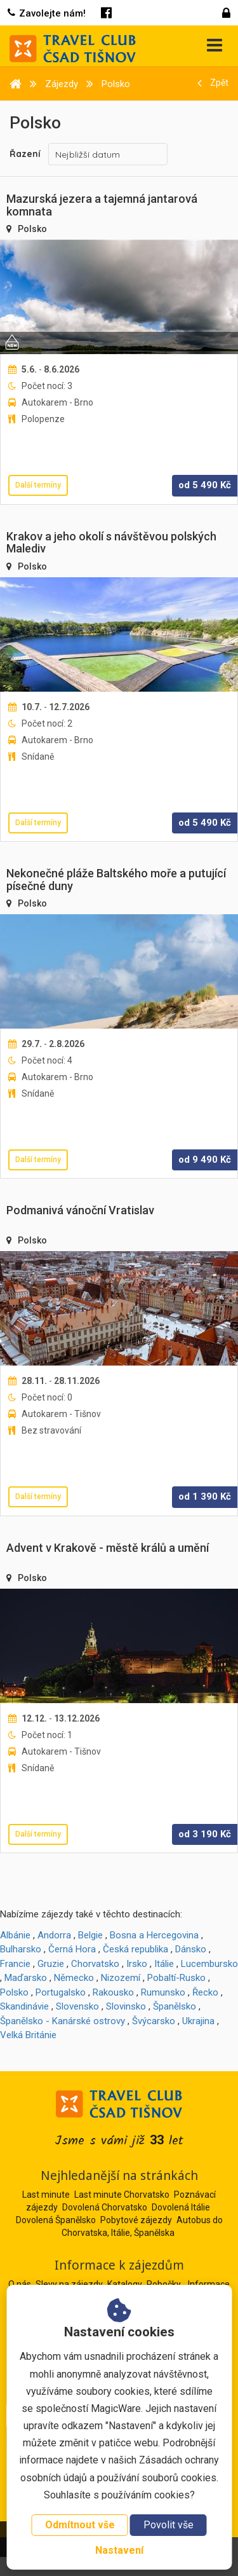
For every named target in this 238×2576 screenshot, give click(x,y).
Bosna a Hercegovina (154, 1935)
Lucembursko (209, 1964)
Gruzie (50, 1964)
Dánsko (190, 1949)
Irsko (136, 1964)
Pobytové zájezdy (136, 2220)
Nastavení (119, 2550)
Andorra (54, 1935)
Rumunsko (163, 1992)
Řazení (25, 154)
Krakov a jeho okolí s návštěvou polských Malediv (111, 543)
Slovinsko (126, 2006)
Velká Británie (28, 2035)
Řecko (205, 1992)
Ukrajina (198, 2021)
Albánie (15, 1935)
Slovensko (77, 2006)
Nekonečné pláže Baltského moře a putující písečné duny (116, 880)
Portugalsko (61, 1992)
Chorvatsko (95, 1964)
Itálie (164, 1964)
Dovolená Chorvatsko (104, 2207)
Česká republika (135, 1949)
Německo (74, 1977)
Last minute (46, 2194)
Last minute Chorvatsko (121, 2194)
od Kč (204, 485)
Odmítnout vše (80, 2525)
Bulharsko (20, 1949)
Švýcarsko (153, 2021)
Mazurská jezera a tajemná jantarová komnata (101, 205)
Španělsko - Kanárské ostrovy (62, 2021)
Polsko (32, 229)
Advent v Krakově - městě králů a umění (107, 1547)
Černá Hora (72, 1949)
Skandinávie (24, 2006)
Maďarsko (25, 1977)
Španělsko (174, 2006)
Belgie (90, 1935)
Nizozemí (120, 1977)
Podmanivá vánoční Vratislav (80, 1210)
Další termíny (38, 485)
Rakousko (113, 1992)
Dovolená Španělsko (56, 2220)
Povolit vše (168, 2525)
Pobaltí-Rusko (176, 1977)
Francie (15, 1964)
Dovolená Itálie (181, 2207)
